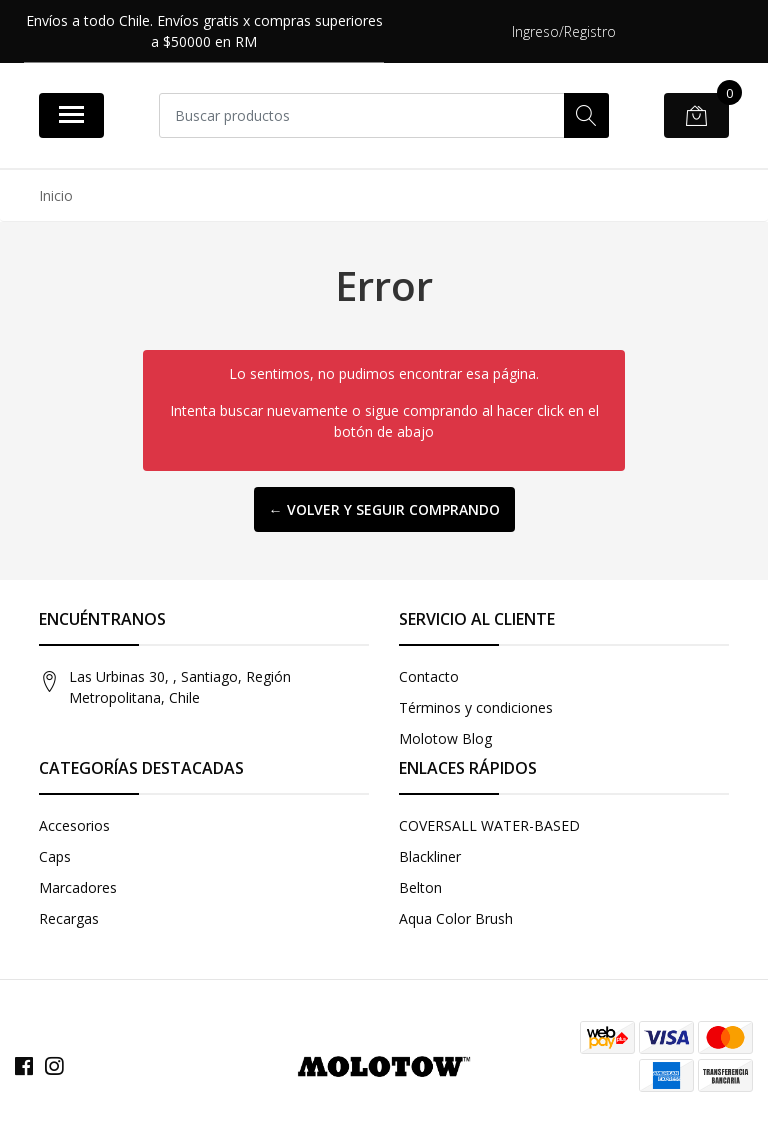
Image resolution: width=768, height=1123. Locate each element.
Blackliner (430, 856)
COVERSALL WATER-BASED (489, 825)
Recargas (69, 918)
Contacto (429, 676)
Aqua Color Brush (456, 918)
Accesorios (74, 825)
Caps (55, 856)
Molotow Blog (445, 738)
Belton (420, 887)
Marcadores (78, 887)
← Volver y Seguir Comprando (384, 509)
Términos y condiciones (476, 707)
